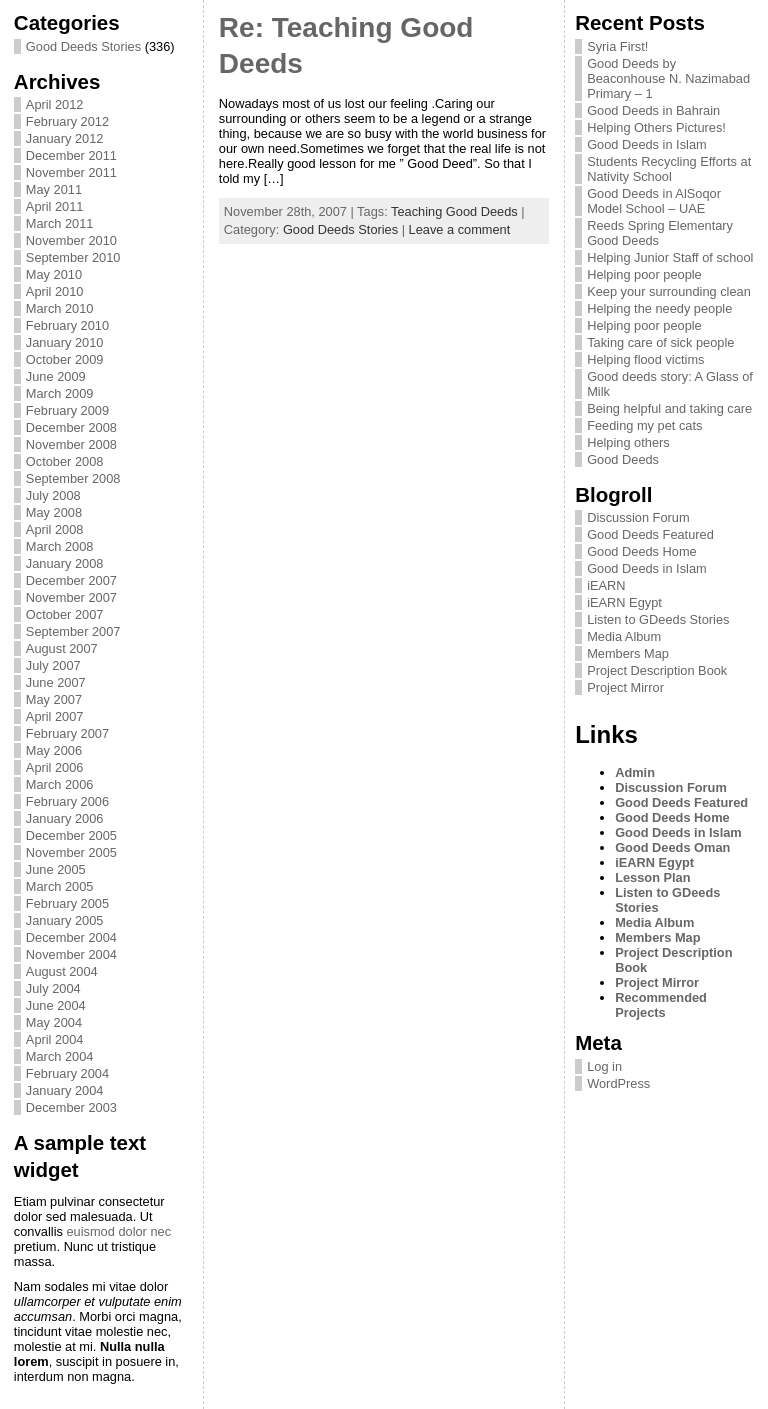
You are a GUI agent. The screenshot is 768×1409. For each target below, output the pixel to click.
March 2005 (60, 886)
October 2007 (65, 614)
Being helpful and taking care (669, 408)
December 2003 (71, 1107)
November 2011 (71, 172)
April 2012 (55, 104)
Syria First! (617, 46)
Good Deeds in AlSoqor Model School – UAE (654, 201)
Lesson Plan (652, 877)
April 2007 (55, 716)
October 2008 (65, 461)
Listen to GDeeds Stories (658, 619)
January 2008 (65, 563)
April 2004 (55, 1039)
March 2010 (60, 308)
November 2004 (71, 954)
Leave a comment (460, 229)
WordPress (618, 1083)
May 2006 (54, 750)
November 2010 (71, 240)
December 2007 (71, 580)
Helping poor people (644, 274)
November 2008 (71, 444)
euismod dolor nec (118, 1231)
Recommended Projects (661, 1005)
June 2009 (56, 376)
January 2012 (65, 138)
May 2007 (54, 699)
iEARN (606, 585)
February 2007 (67, 733)
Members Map (628, 653)
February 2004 (67, 1073)
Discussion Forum (638, 517)
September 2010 (73, 257)
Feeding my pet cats (644, 425)
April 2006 (55, 767)
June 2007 (56, 682)
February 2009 (67, 410)
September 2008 (73, 478)
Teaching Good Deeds (454, 211)
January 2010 (65, 342)
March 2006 (60, 784)
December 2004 (71, 937)
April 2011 (55, 206)
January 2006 (65, 818)
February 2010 (67, 325)
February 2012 (67, 121)
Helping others (628, 442)
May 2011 (54, 189)
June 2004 (56, 1005)
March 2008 (60, 546)
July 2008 (53, 495)
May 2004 (54, 1022)
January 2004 (65, 1090)
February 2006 (67, 801)
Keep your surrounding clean (669, 291)
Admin (635, 772)
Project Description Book (657, 670)
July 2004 (53, 988)
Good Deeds (623, 459)
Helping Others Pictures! (656, 127)
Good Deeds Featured (650, 534)
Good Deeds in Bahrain (653, 110)
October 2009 (65, 359)
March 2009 (60, 393)
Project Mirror (625, 687)
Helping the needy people (659, 308)
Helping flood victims (645, 359)
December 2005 (71, 835)
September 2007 (73, 631)
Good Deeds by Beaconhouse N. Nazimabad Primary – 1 (668, 78)
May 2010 (54, 274)
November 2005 (71, 852)
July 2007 (53, 665)
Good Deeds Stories (83, 46)
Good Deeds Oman (672, 847)
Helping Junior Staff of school (670, 257)
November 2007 (71, 597)
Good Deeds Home (642, 551)
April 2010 (55, 291)
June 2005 (56, 869)
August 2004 (62, 971)
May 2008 (54, 512)
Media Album (624, 636)
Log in (604, 1066)
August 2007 (62, 648)
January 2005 (65, 920)
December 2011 (71, 155)
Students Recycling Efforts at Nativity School (669, 169)
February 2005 (67, 903)
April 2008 (55, 529)
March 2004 (60, 1056)
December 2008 (71, 427)
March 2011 (60, 223)
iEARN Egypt (624, 602)
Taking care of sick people (660, 342)
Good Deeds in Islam (647, 144)
